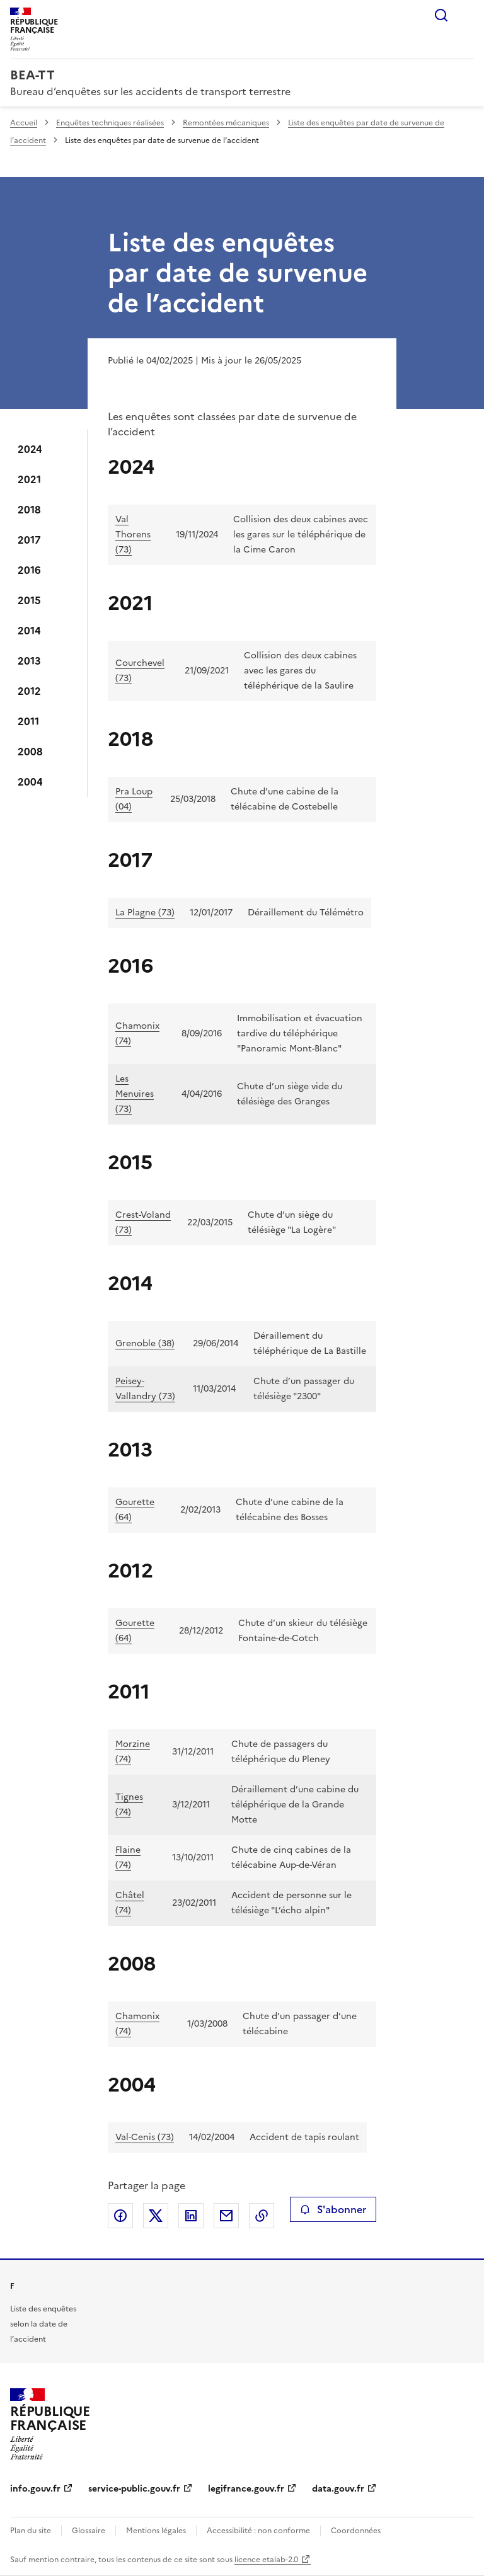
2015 (29, 600)
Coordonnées (356, 2530)
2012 (29, 691)
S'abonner (333, 2209)
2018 (29, 509)
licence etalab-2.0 (266, 2559)
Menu (466, 15)
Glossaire (88, 2530)
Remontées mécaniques (226, 123)
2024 (30, 449)
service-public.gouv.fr (134, 2488)
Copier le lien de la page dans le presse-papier (261, 2215)
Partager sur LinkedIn (191, 2215)
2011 (28, 721)
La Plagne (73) (145, 912)
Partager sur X (155, 2215)
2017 (29, 539)
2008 (30, 751)
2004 (30, 781)
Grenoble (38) (145, 1343)
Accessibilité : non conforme (258, 2530)
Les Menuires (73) (134, 1094)
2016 (29, 570)
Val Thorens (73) (133, 534)
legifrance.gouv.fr (246, 2488)
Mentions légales (156, 2530)
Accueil (23, 123)
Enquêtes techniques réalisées (110, 123)
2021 (29, 479)
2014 (29, 630)
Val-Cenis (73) (144, 2137)
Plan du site (30, 2530)
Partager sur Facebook (120, 2215)
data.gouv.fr (338, 2488)
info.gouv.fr (35, 2488)
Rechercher (441, 15)
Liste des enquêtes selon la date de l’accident (43, 2324)
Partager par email (226, 2215)
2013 (29, 660)
